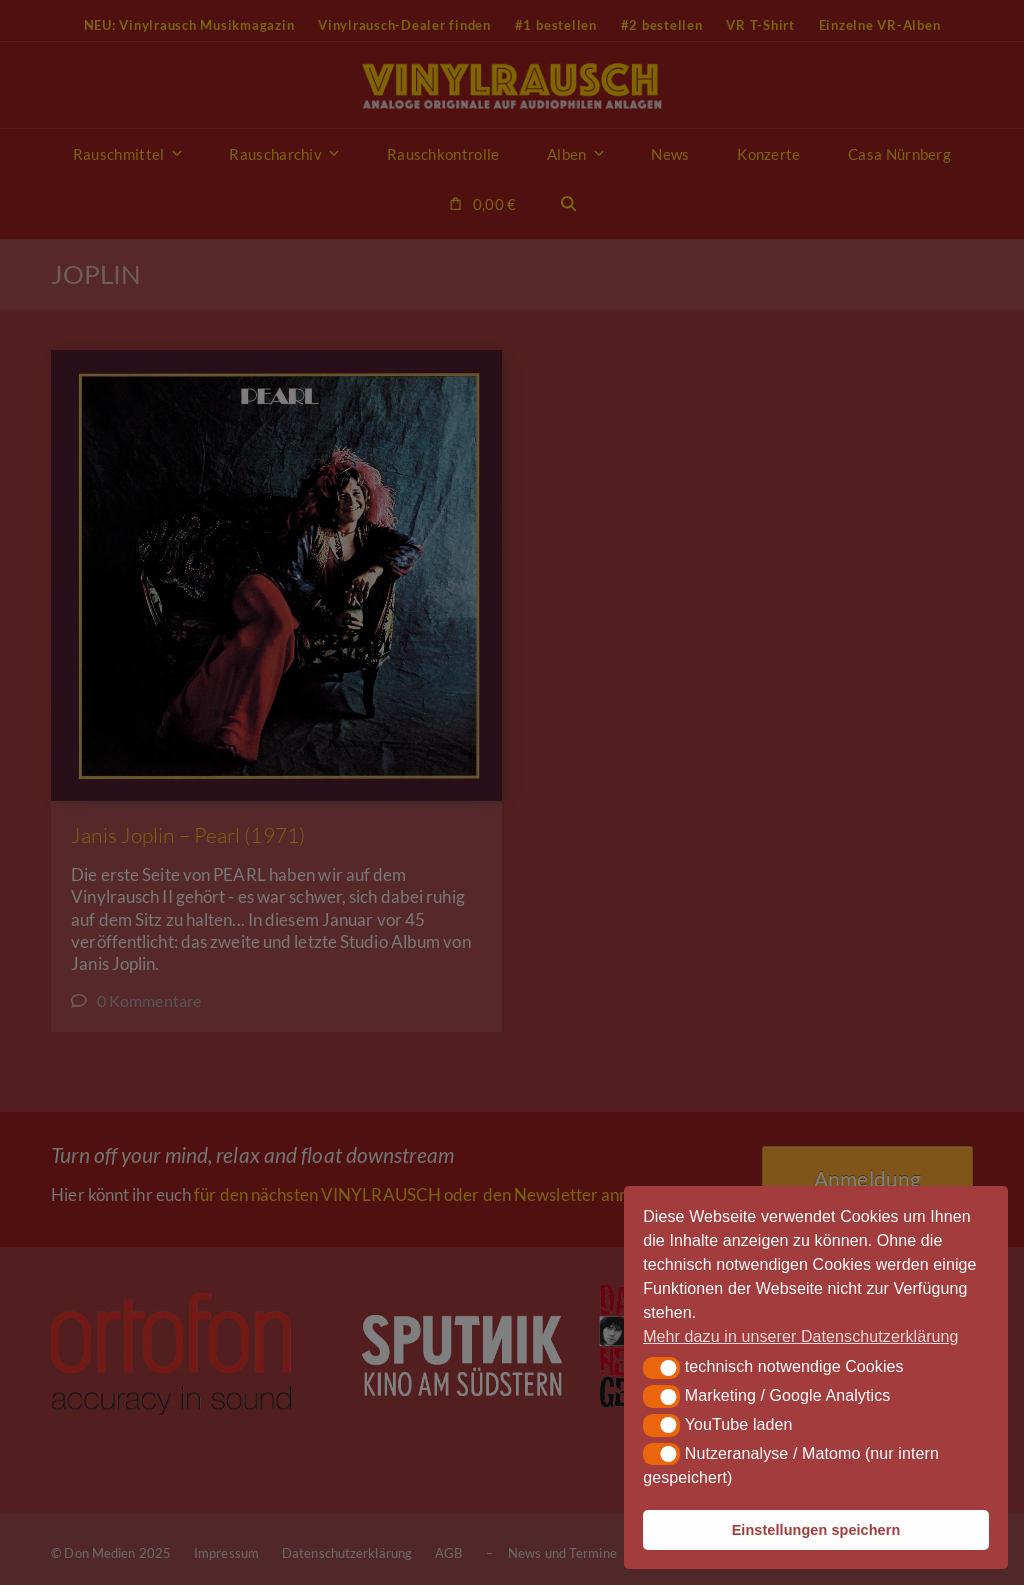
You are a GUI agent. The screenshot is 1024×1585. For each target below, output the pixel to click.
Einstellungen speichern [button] (816, 1530)
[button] (661, 1368)
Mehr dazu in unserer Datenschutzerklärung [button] (800, 1336)
